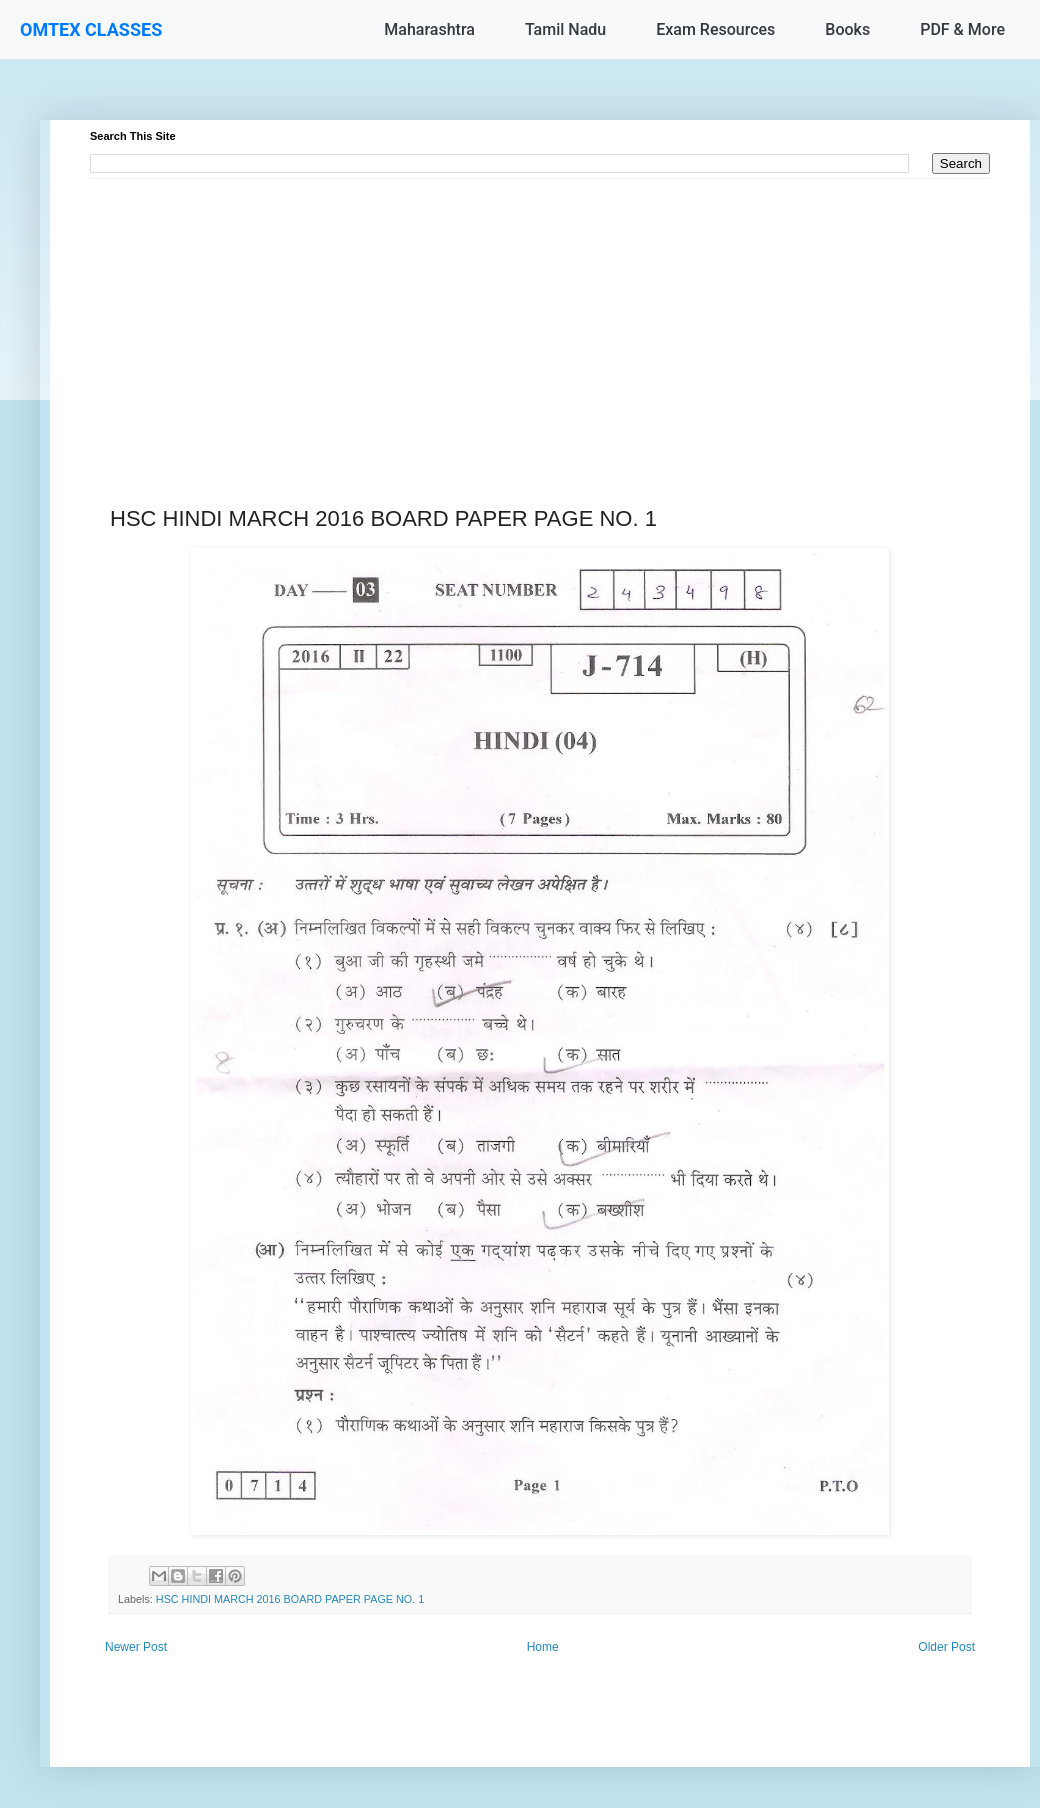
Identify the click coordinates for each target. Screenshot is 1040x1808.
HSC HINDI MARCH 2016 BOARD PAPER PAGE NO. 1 (290, 1599)
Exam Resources (715, 29)
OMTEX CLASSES (91, 29)
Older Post (946, 1647)
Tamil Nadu (565, 29)
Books (847, 29)
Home (543, 1647)
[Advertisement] (540, 319)
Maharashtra (429, 29)
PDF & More (962, 29)
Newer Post (136, 1647)
